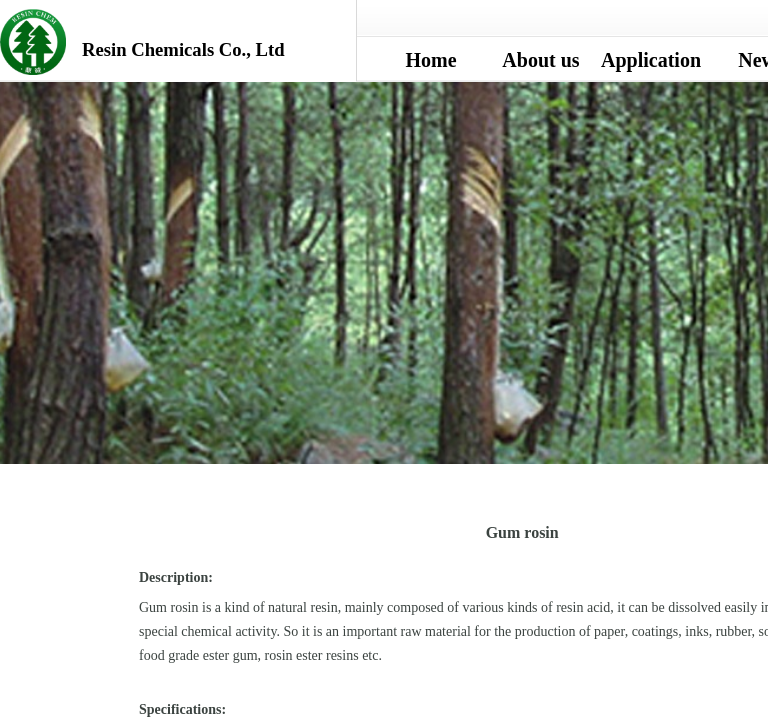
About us (540, 60)
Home (430, 60)
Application (651, 60)
